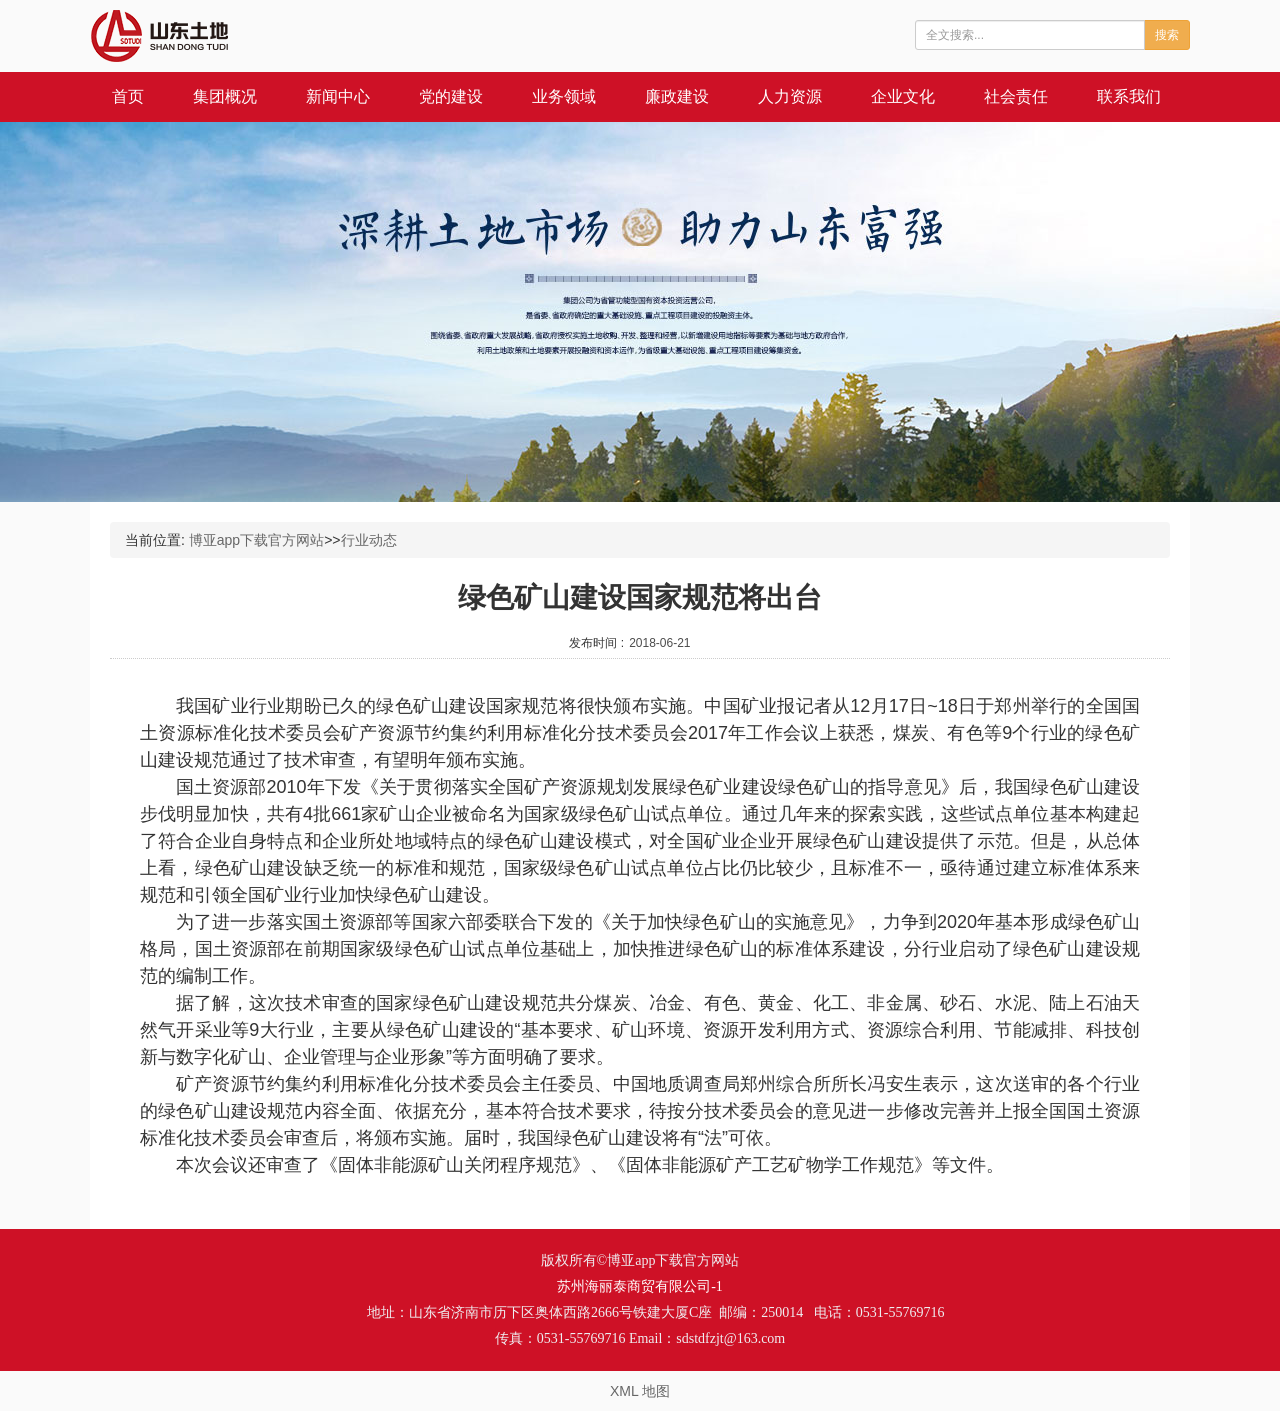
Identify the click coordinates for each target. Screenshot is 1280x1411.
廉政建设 (677, 96)
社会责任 (1016, 96)
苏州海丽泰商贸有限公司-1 (640, 1286)
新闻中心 (338, 96)
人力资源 (790, 96)
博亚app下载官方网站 (256, 540)
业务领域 (564, 96)
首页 (128, 96)
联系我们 (1129, 96)
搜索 (1167, 35)
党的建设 (451, 96)
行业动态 (369, 540)
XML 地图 (640, 1391)
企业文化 (903, 96)
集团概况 (225, 96)
